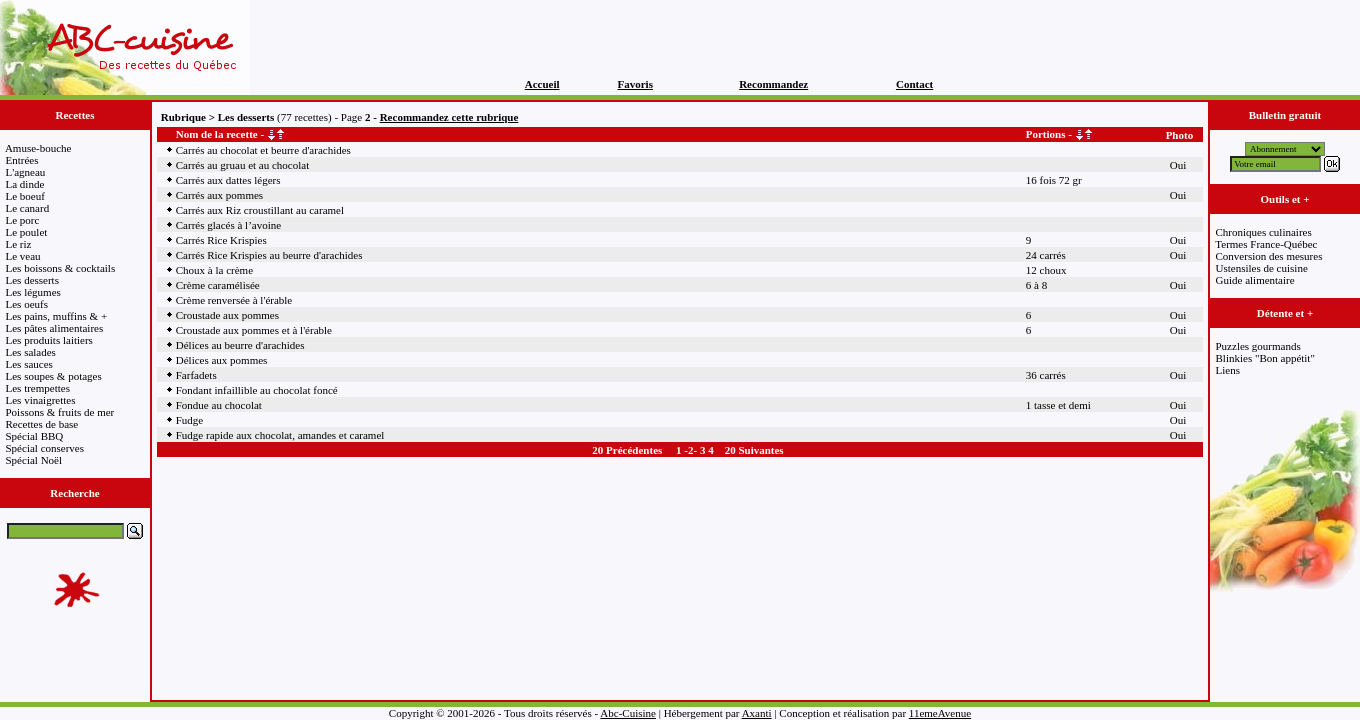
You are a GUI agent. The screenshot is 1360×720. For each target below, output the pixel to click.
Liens (1228, 370)
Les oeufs (27, 304)
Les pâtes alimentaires (55, 328)
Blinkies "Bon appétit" (1265, 358)
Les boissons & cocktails (61, 268)
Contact (914, 84)
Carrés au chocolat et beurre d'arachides (263, 150)
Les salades (31, 352)
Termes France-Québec (1266, 244)
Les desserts (32, 280)
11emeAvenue (940, 713)
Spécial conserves (45, 448)
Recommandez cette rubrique (449, 117)
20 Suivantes (754, 450)
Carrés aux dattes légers (228, 180)
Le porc (23, 220)
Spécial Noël (34, 460)
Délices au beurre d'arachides (240, 345)
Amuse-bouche (38, 148)
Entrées (22, 160)
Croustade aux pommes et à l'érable (254, 330)
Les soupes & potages (54, 376)
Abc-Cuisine (628, 713)
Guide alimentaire (1255, 280)
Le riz (19, 244)
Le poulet (27, 232)
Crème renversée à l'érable (234, 300)
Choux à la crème (214, 270)
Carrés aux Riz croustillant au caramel (260, 210)
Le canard (28, 208)
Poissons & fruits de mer (60, 412)
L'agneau (26, 172)
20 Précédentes (627, 450)
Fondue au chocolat (219, 405)
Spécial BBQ (35, 436)
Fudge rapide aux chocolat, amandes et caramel (280, 435)
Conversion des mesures (1269, 256)
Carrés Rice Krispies (221, 240)
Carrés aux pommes (219, 195)
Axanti (757, 713)
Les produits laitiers (49, 340)
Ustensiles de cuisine (1262, 268)
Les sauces (29, 364)
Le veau (23, 256)
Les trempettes (38, 388)
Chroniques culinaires (1264, 232)
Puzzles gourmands (1258, 346)
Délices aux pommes (222, 360)
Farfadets (196, 375)
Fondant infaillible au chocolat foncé (257, 390)
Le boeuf (25, 196)
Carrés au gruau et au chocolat (242, 165)
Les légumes (33, 292)
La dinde (25, 184)
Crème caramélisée (218, 285)
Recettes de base (42, 424)
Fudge (190, 420)
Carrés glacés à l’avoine (228, 225)
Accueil (542, 84)
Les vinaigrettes (41, 400)
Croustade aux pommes (227, 315)
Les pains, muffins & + (57, 316)
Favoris (635, 84)
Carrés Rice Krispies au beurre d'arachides (269, 255)
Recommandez (773, 84)
